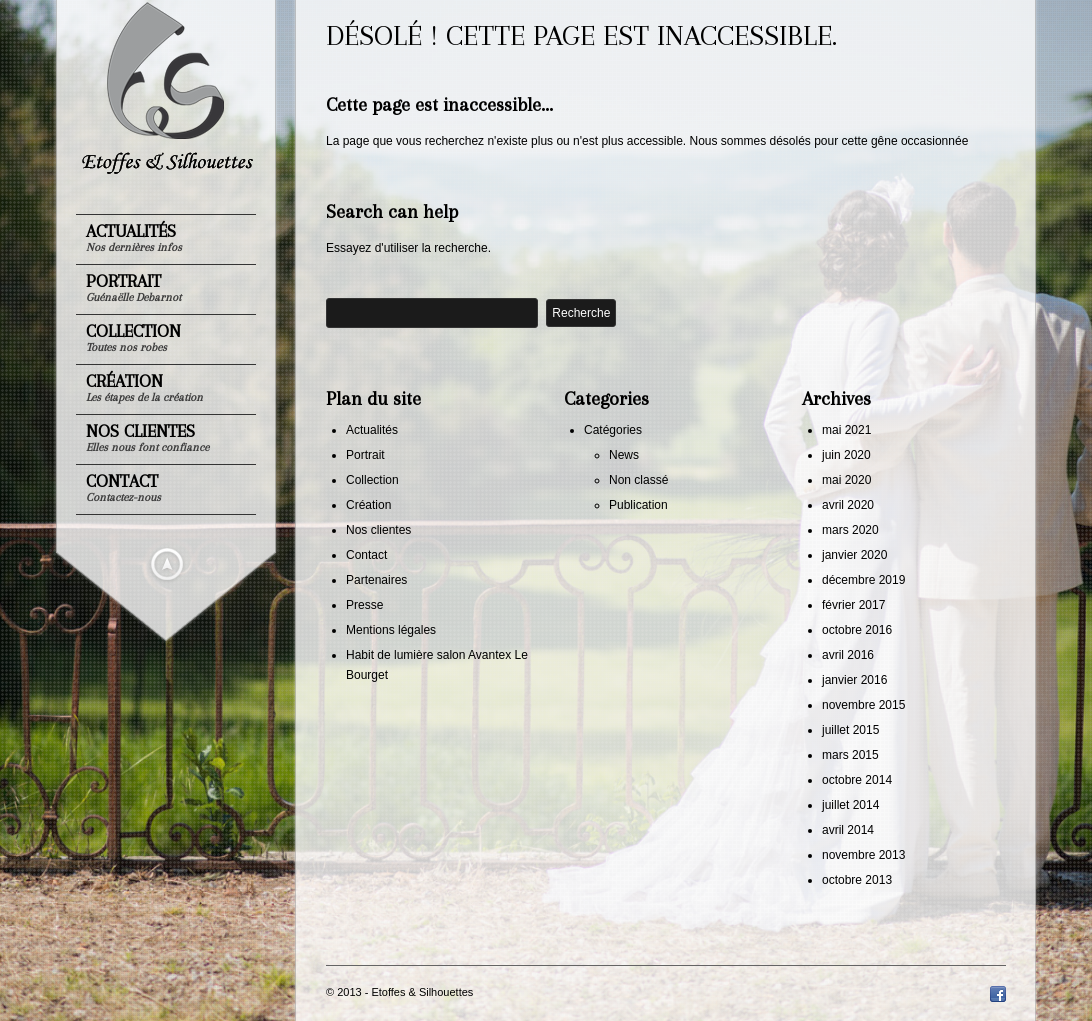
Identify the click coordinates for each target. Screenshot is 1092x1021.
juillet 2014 (850, 805)
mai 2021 (846, 430)
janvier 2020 (854, 555)
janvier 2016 (854, 680)
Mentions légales (391, 630)
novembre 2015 (863, 705)
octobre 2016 (857, 630)
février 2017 (853, 605)
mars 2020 (850, 530)
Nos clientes (147, 437)
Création (144, 387)
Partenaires (376, 580)
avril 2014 (848, 830)
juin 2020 (846, 455)
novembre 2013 (863, 855)
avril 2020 (848, 505)
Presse (364, 605)
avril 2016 (848, 655)
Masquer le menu (167, 564)
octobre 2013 (857, 880)
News (624, 455)
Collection (133, 337)
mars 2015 (850, 755)
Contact (123, 487)
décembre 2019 (863, 580)
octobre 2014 (857, 780)
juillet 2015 (850, 730)
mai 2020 (846, 480)
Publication (638, 505)
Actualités (134, 237)
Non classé (638, 480)
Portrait (133, 287)
